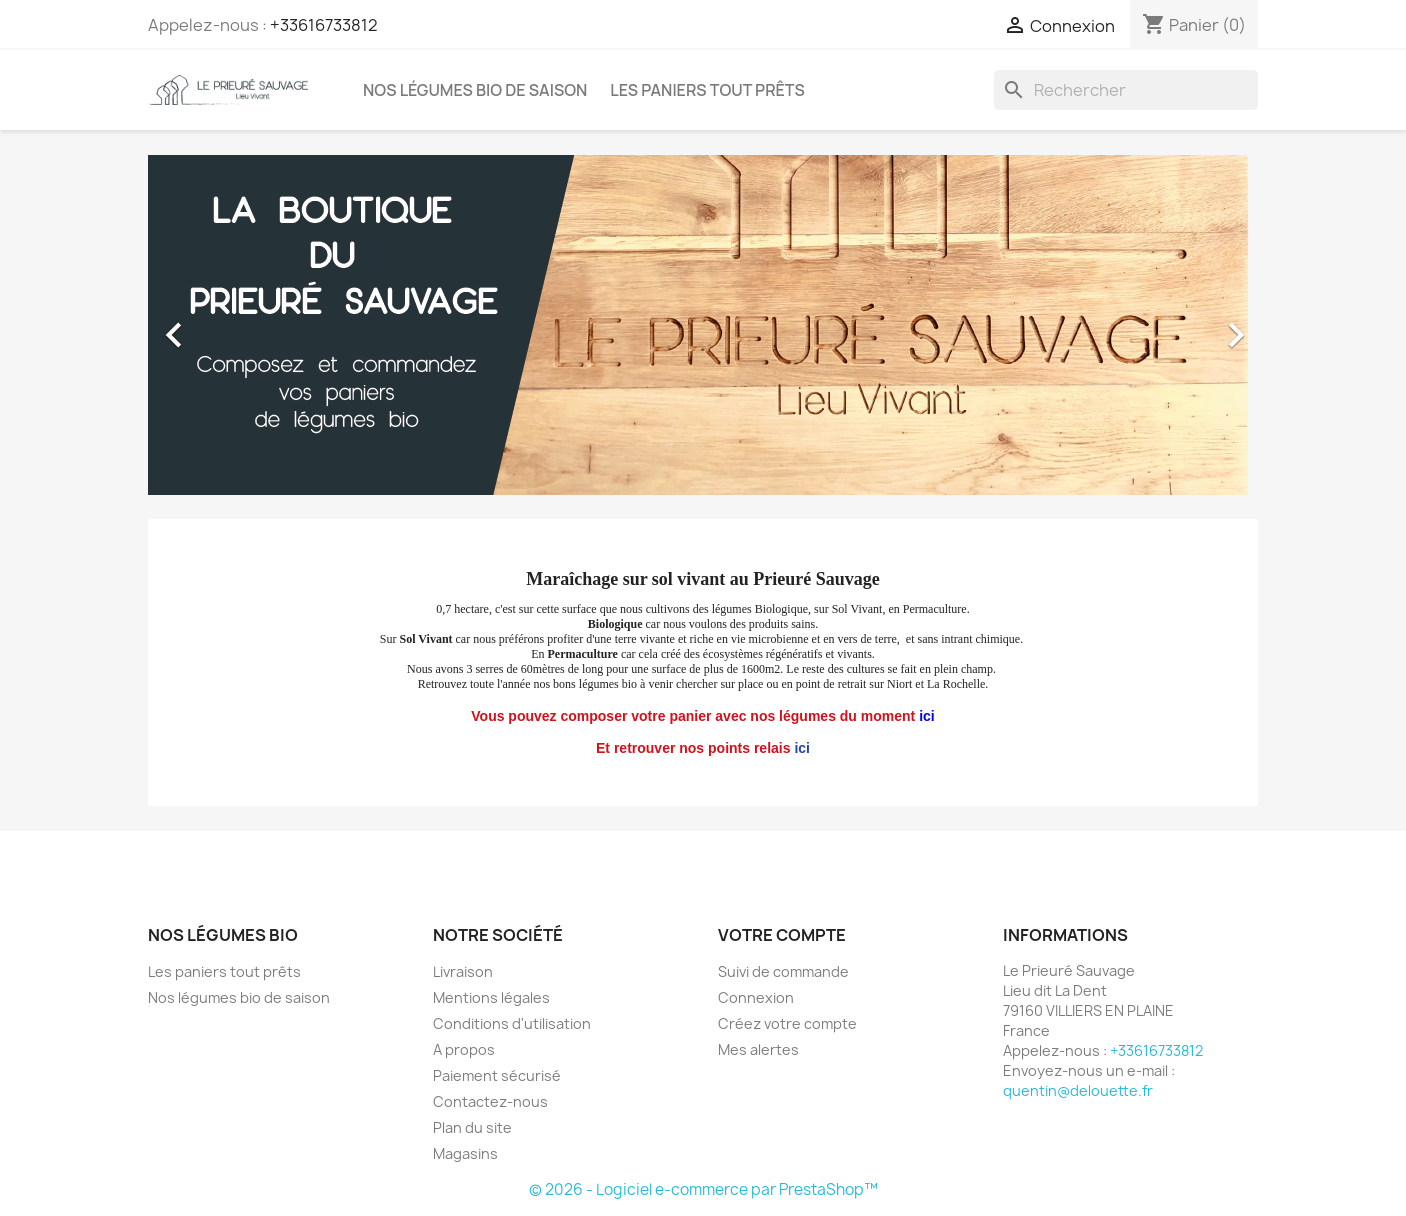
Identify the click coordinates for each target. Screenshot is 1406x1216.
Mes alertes (758, 1049)
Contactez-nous (490, 1101)
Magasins (465, 1153)
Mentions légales (491, 997)
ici (802, 748)
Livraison (463, 971)
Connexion (756, 997)
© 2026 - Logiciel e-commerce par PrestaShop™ (703, 1189)
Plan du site (472, 1127)
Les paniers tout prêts (707, 90)
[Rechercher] (1126, 90)
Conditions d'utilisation (512, 1023)
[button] (231, 325)
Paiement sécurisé (497, 1075)
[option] (703, 325)
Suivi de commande (783, 971)
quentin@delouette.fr (1078, 1090)
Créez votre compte (787, 1023)
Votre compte (782, 935)
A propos (464, 1049)
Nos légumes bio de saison (475, 90)
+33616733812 (324, 25)
